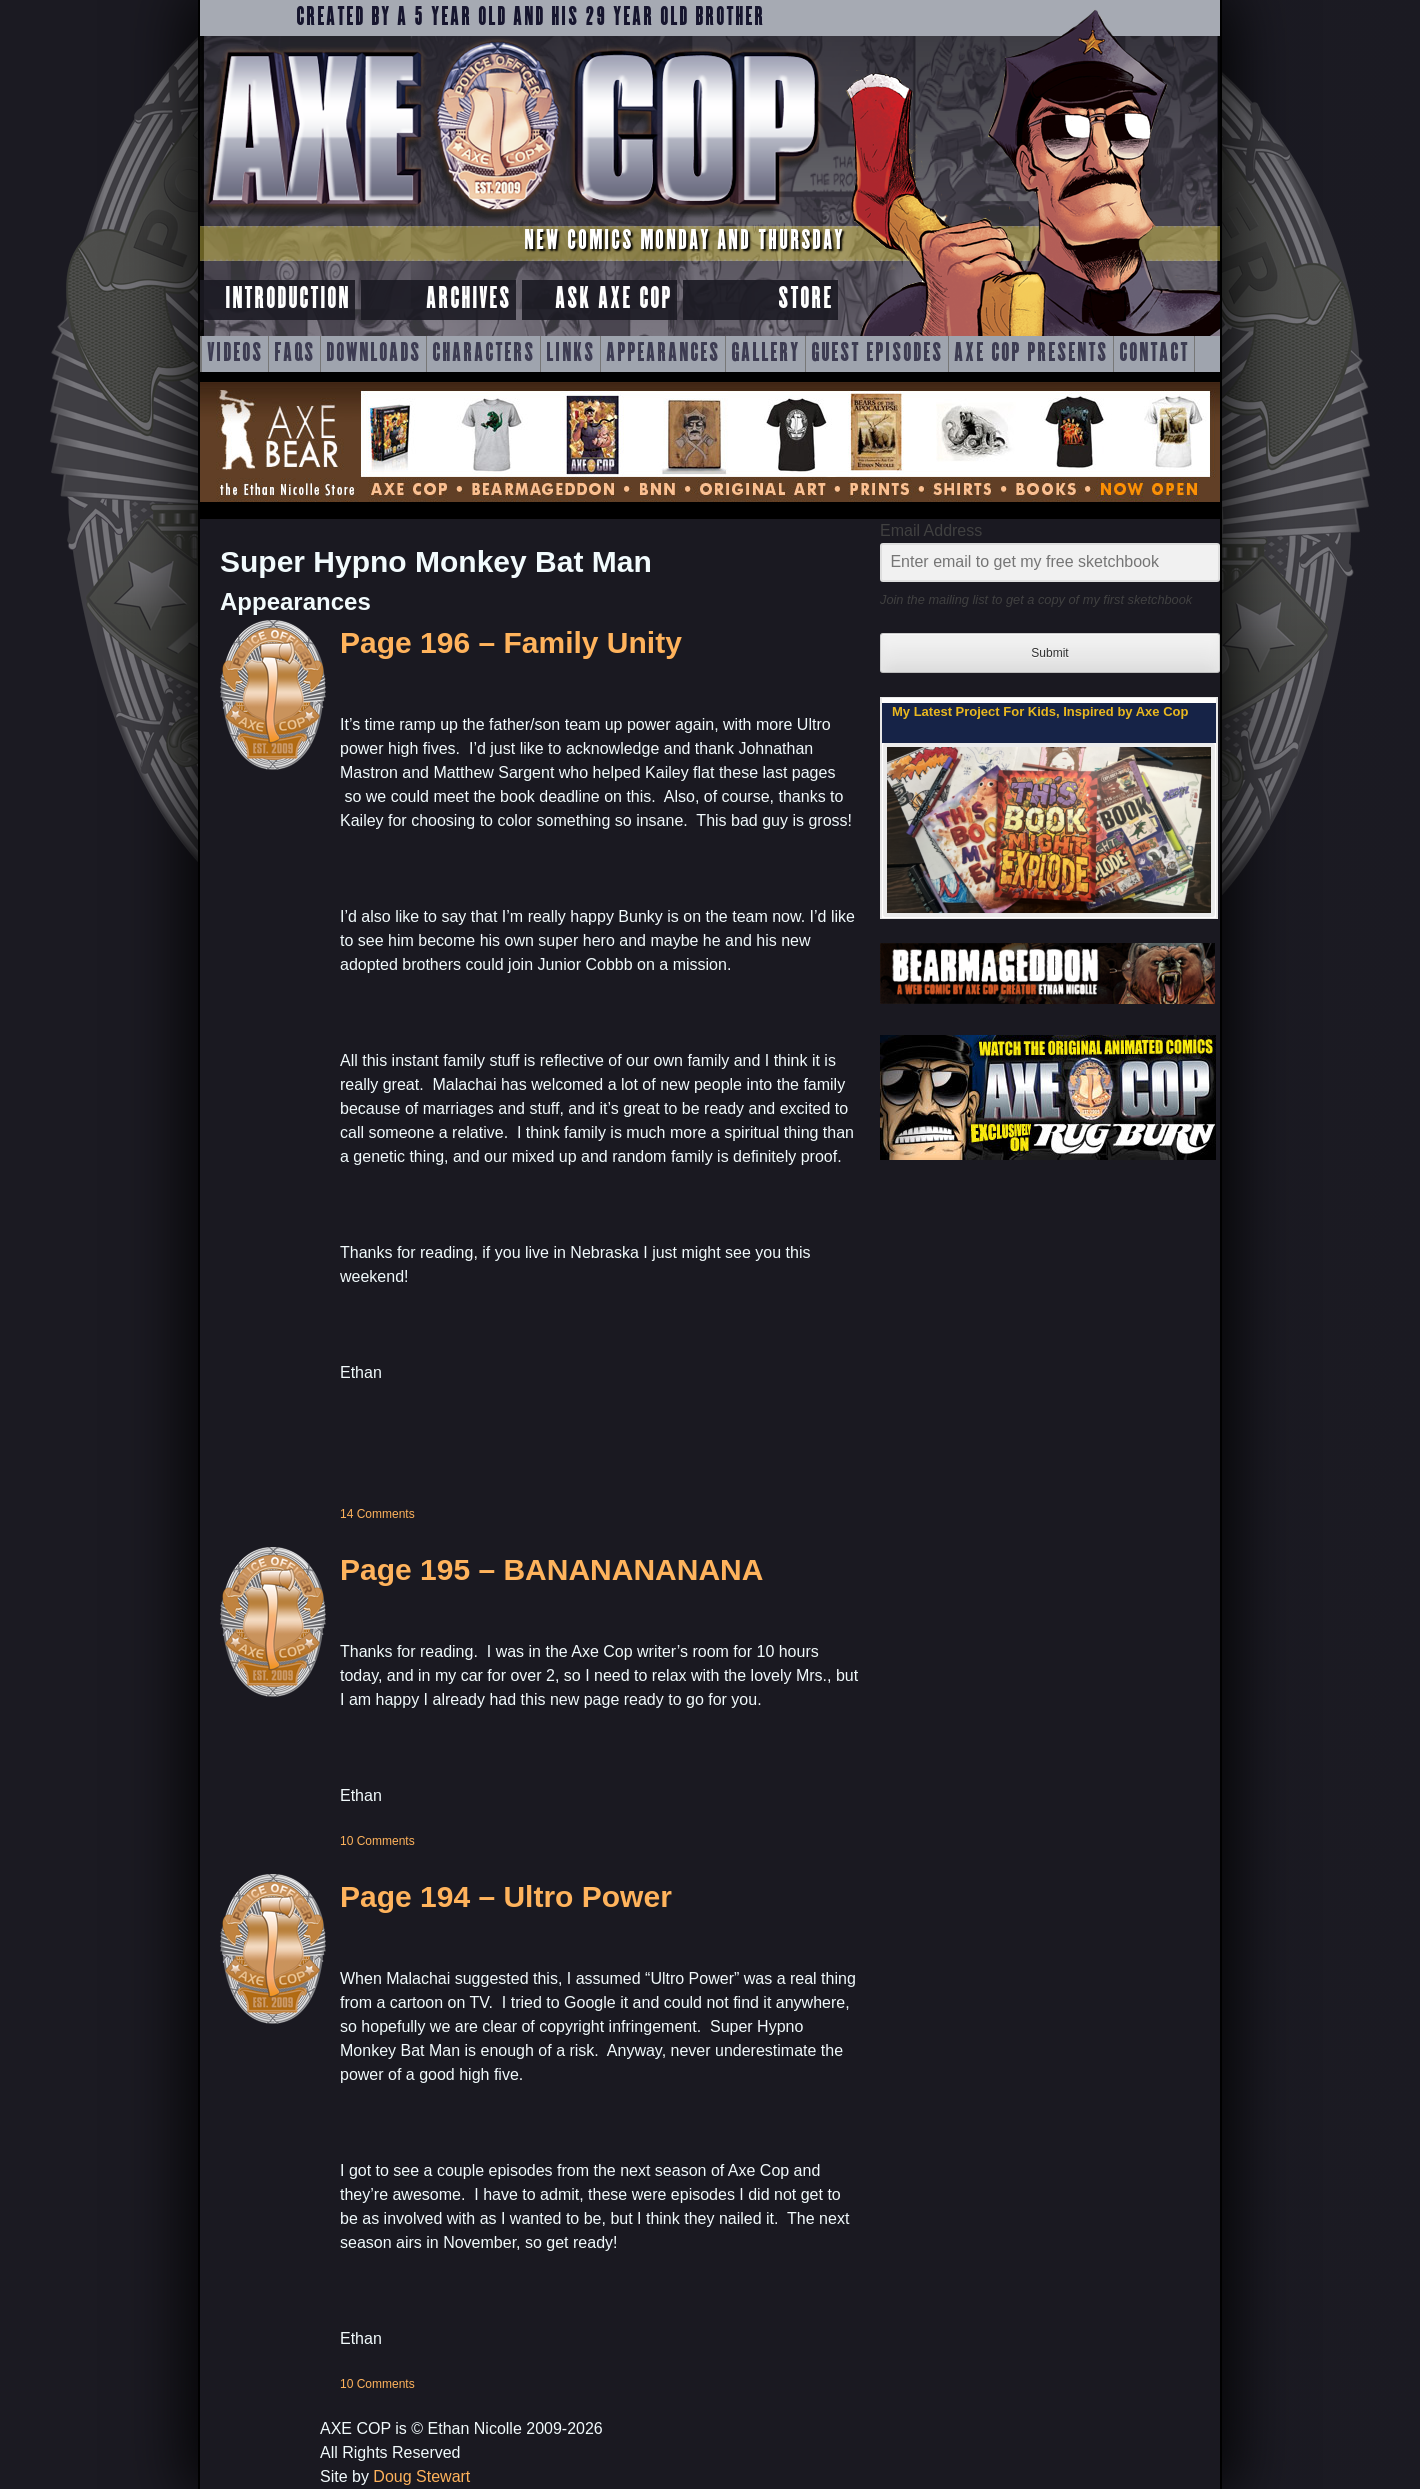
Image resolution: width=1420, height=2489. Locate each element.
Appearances (663, 354)
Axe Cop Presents (1031, 354)
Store (805, 299)
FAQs (294, 354)
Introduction (287, 299)
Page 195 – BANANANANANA (551, 1569)
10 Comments (377, 1841)
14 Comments (377, 1514)
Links (570, 354)
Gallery (765, 354)
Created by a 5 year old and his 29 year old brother (530, 18)
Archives (468, 299)
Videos (235, 354)
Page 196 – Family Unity (511, 642)
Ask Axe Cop (613, 299)
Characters (483, 354)
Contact (1154, 354)
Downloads (373, 354)
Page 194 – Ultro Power (506, 1896)
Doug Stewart (421, 2476)
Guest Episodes (877, 354)
